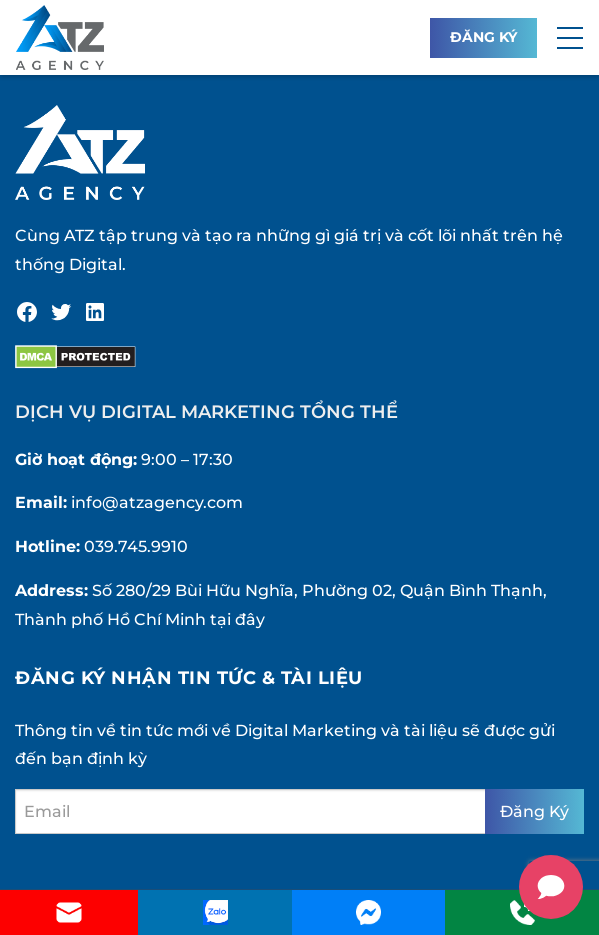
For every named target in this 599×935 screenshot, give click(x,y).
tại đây (237, 619)
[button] (570, 38)
